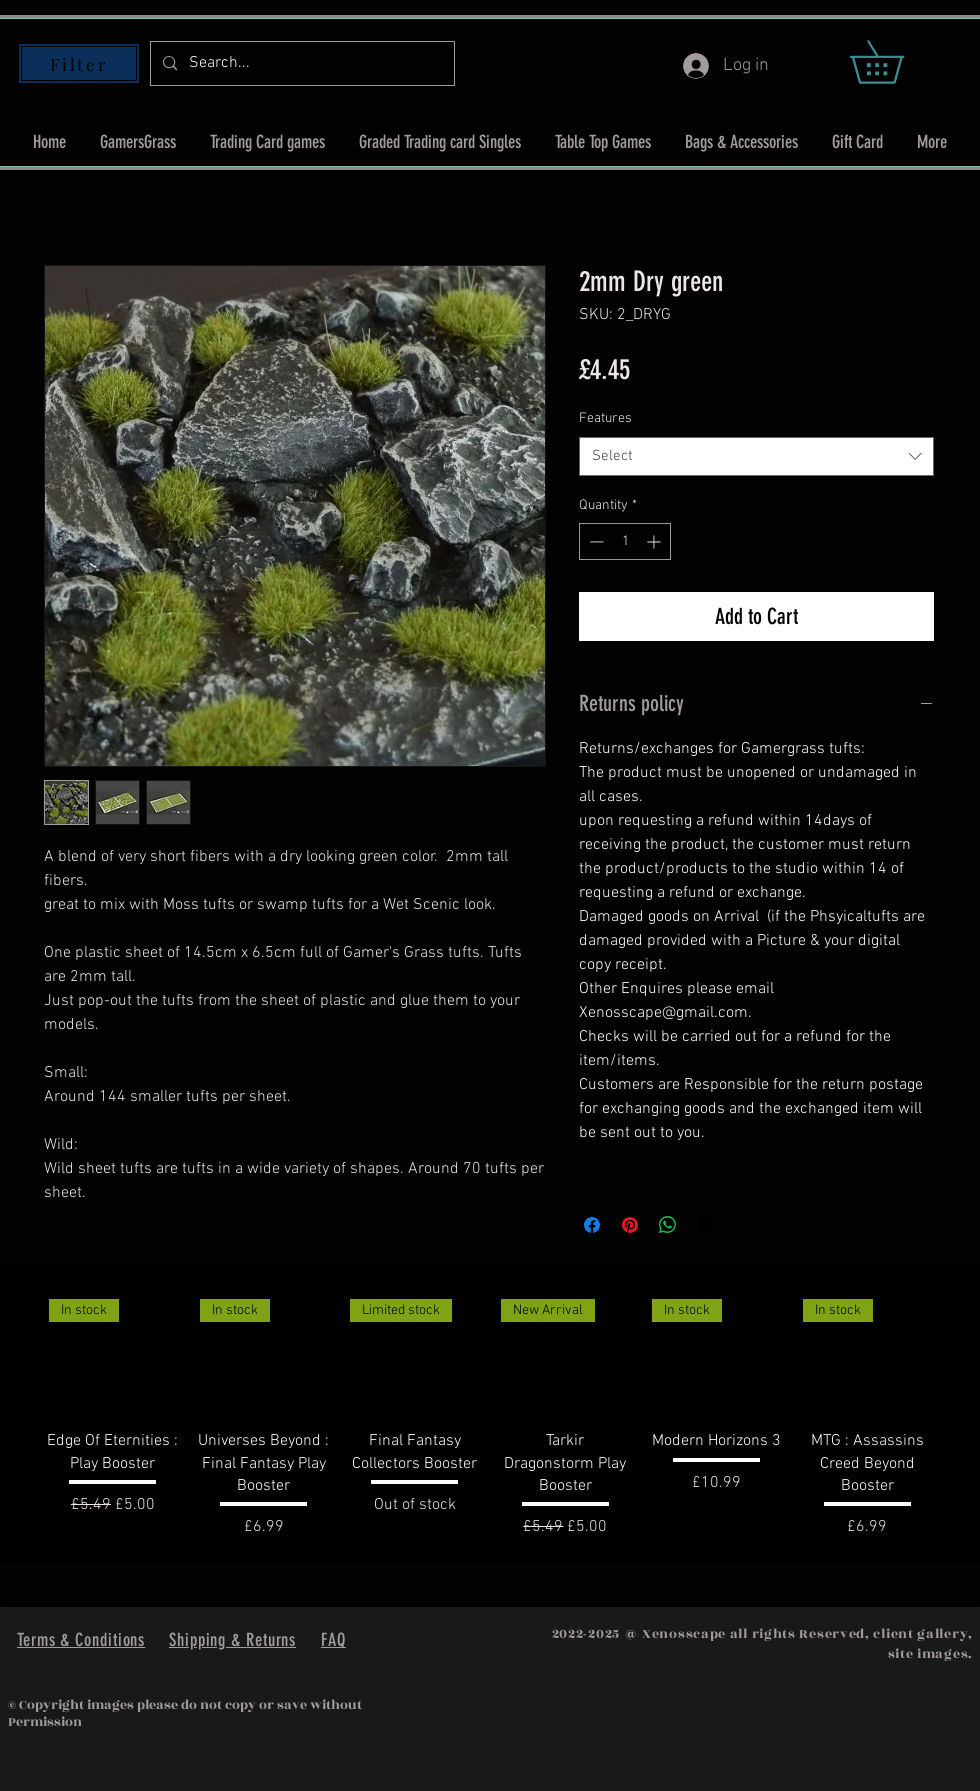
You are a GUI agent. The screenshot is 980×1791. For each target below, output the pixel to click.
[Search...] (300, 63)
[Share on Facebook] (592, 1225)
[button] (897, 62)
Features (605, 418)
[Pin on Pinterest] (630, 1225)
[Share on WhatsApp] (668, 1225)
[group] (490, 1414)
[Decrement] (594, 541)
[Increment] (655, 541)
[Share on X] (706, 1225)
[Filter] (79, 63)
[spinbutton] (625, 541)
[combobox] (756, 456)
